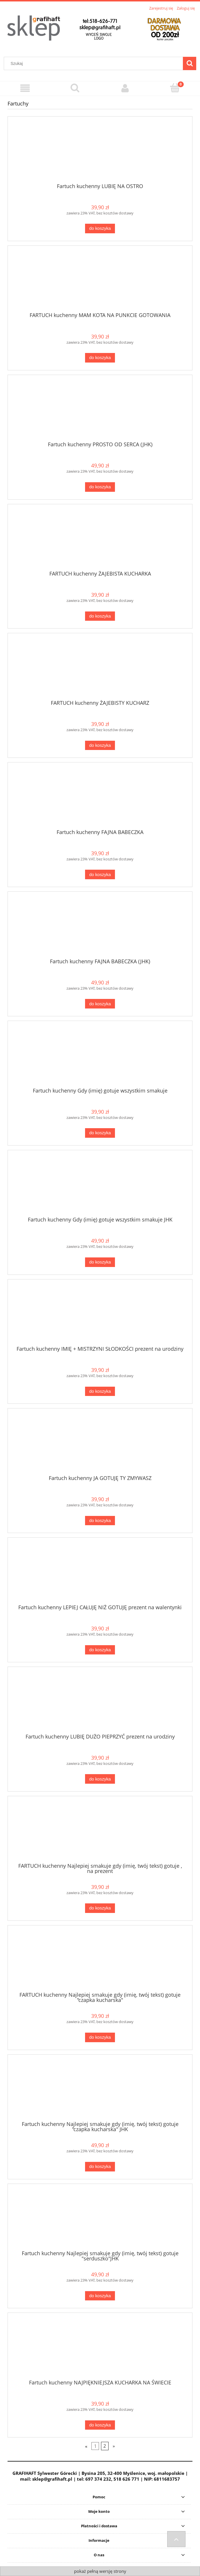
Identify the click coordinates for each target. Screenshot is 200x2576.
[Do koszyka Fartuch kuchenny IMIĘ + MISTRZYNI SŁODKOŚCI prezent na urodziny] (100, 1391)
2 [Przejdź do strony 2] (104, 2446)
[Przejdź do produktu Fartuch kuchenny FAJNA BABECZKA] (100, 798)
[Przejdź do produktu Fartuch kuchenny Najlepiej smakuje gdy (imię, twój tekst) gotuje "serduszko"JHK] (100, 2219)
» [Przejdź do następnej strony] (114, 2446)
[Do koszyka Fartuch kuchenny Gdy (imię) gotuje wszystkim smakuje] (100, 1133)
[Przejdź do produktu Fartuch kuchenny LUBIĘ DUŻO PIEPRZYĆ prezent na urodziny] (100, 1702)
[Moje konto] (125, 88)
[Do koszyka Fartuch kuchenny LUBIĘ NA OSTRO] (100, 228)
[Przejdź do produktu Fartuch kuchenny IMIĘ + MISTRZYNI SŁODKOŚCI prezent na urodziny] (100, 1314)
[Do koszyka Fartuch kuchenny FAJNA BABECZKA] (100, 874)
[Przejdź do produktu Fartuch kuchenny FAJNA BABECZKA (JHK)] (100, 927)
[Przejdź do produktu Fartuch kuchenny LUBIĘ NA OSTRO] (100, 152)
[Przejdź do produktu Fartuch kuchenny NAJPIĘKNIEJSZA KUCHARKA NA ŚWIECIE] (100, 2348)
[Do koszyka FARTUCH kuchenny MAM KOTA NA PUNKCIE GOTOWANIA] (100, 358)
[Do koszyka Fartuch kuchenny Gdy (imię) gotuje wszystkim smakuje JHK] (100, 1262)
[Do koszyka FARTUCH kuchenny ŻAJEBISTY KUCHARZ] (100, 745)
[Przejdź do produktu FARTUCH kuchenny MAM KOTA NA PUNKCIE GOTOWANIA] (100, 281)
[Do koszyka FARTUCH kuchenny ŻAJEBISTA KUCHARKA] (100, 616)
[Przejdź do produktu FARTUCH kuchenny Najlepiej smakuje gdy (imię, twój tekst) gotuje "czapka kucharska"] (100, 1960)
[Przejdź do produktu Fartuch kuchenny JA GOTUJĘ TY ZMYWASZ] (100, 1444)
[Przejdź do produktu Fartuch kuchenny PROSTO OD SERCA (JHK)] (100, 410)
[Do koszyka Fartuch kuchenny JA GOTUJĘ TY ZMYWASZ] (100, 1520)
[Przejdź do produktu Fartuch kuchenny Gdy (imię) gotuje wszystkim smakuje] (100, 1056)
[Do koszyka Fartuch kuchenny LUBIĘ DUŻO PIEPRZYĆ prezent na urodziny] (100, 1779)
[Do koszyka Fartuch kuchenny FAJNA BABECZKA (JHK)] (100, 1003)
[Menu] (24, 88)
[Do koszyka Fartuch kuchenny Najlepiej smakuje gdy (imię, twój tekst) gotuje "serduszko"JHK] (100, 2296)
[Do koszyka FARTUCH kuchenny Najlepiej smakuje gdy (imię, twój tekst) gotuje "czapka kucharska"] (100, 2037)
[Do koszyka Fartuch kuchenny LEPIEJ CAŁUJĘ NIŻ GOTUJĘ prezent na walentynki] (100, 1650)
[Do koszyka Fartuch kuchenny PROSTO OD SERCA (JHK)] (100, 487)
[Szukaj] (189, 63)
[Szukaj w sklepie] (94, 63)
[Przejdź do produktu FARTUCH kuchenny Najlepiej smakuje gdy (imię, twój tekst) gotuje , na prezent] (100, 1831)
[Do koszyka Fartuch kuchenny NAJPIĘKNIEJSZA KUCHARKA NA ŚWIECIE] (100, 2425)
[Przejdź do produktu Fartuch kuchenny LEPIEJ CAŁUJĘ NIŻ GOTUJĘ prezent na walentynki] (100, 1573)
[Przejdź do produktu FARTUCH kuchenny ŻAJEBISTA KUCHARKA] (100, 539)
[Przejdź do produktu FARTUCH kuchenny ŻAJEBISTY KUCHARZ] (100, 668)
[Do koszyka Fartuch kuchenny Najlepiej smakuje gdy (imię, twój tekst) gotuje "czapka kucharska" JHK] (100, 2166)
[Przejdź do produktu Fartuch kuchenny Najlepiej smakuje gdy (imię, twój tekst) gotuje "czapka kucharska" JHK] (100, 2089)
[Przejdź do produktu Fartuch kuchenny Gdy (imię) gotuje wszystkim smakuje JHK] (100, 1185)
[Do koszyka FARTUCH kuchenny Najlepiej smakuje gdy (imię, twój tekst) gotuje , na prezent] (100, 1908)
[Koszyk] (175, 87)
